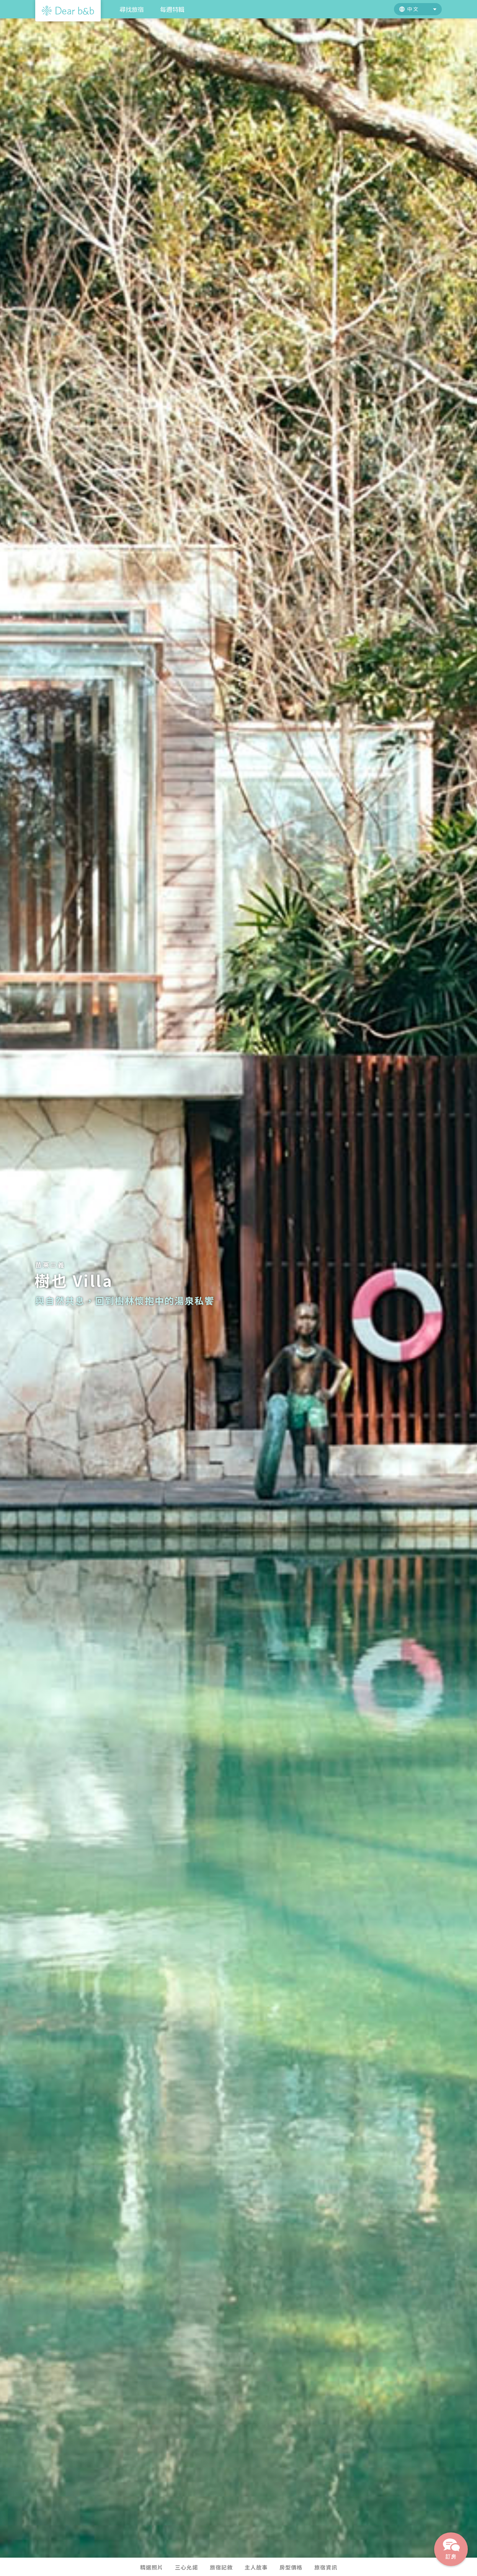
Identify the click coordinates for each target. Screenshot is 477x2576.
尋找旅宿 (131, 9)
